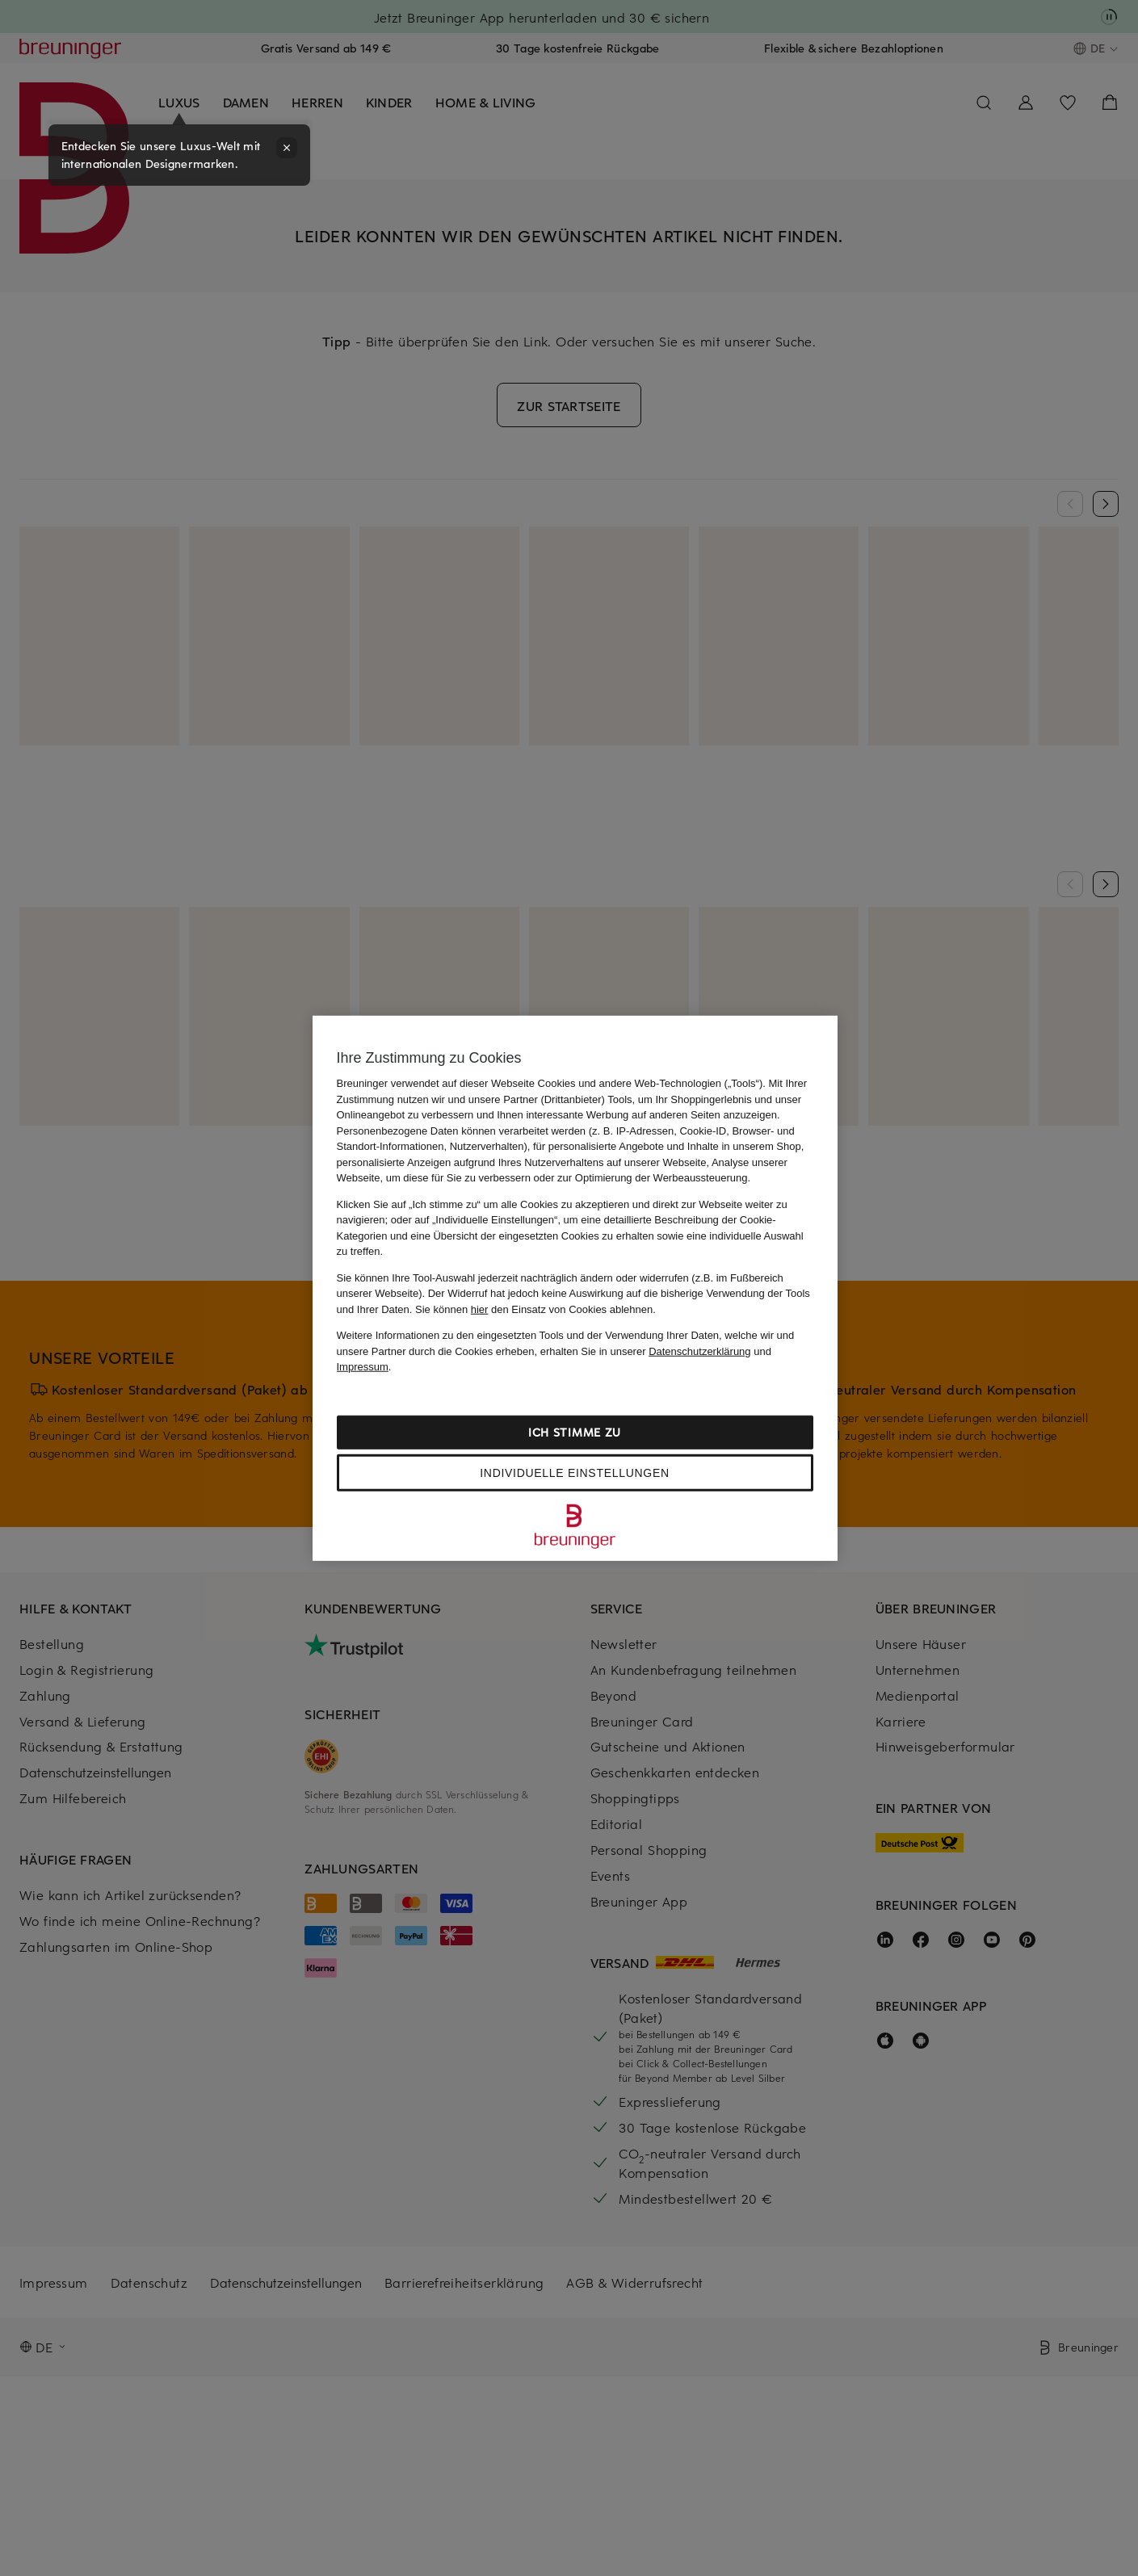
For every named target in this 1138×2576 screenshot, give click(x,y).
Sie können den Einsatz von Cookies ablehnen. (535, 1309)
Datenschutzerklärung (699, 1351)
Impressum (362, 1367)
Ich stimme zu (574, 1431)
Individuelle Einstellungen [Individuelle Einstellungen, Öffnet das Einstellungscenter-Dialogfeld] (574, 1472)
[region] (575, 1288)
